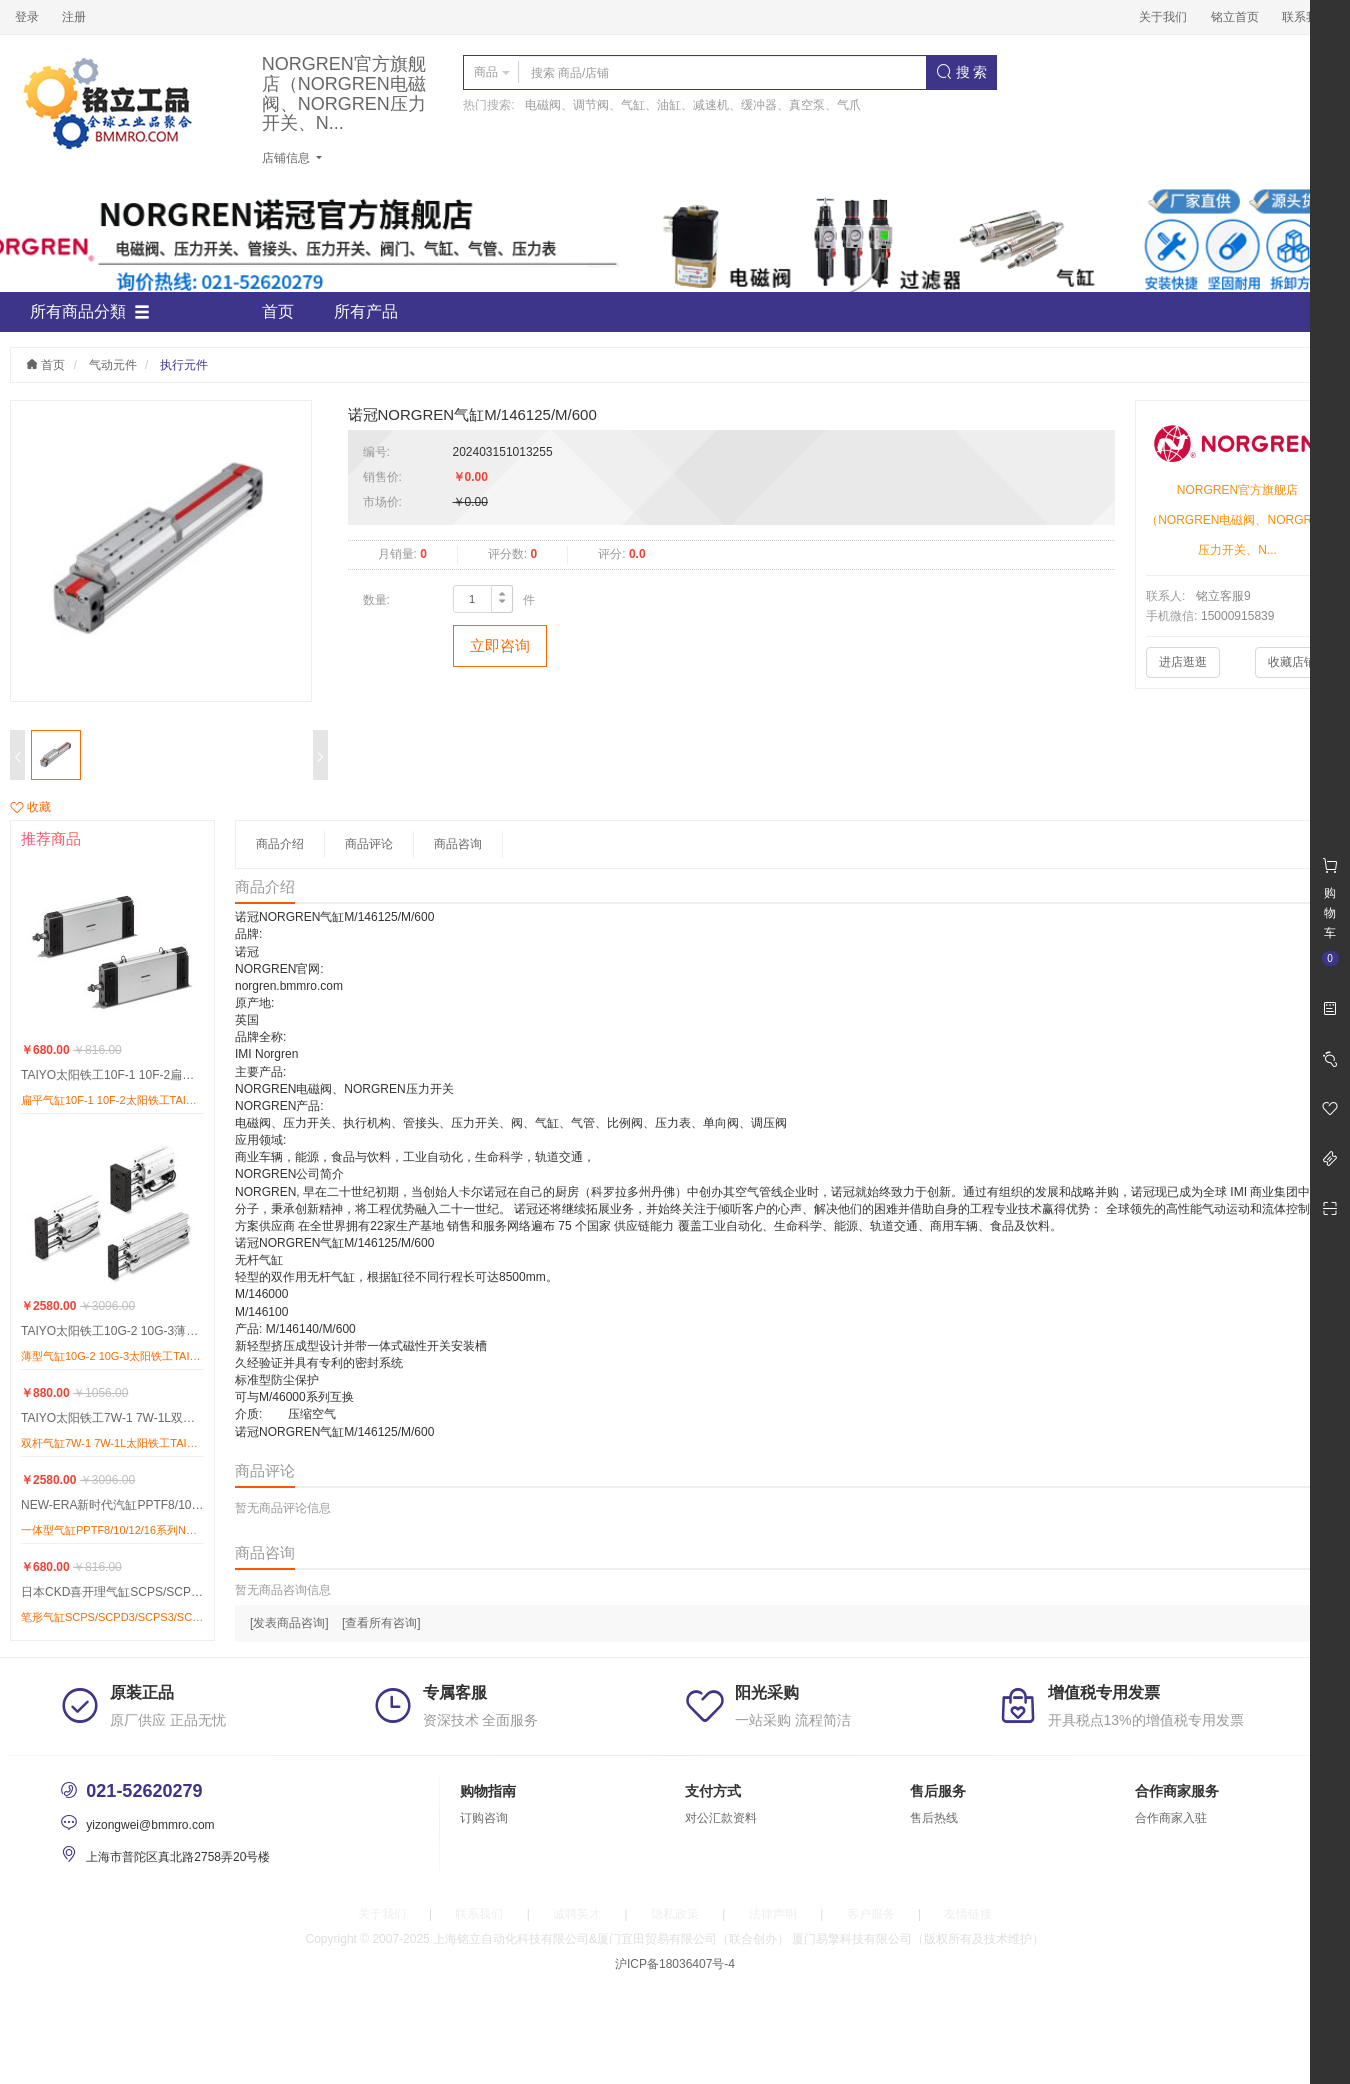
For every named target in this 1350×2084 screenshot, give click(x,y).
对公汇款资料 (721, 1818)
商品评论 (369, 844)
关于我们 (1163, 17)
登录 (27, 17)
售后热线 (934, 1818)
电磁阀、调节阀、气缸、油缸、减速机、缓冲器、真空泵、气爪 (693, 105)
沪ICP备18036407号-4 (675, 1964)
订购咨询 (484, 1818)
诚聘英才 (577, 1914)
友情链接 (968, 1914)
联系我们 (1306, 17)
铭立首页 (1235, 17)
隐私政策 (675, 1914)
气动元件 (113, 365)
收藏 (30, 807)
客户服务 (871, 1914)
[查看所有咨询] (381, 1623)
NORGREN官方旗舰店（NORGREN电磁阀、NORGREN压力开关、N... (344, 94)
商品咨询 (458, 844)
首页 (278, 311)
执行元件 (184, 365)
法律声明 (773, 1914)
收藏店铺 (1292, 662)
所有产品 (366, 311)
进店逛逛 (1183, 662)
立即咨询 (500, 645)
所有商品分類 (90, 312)
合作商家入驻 (1171, 1818)
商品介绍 (280, 844)
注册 (74, 17)
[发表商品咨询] (289, 1623)
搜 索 (962, 72)
